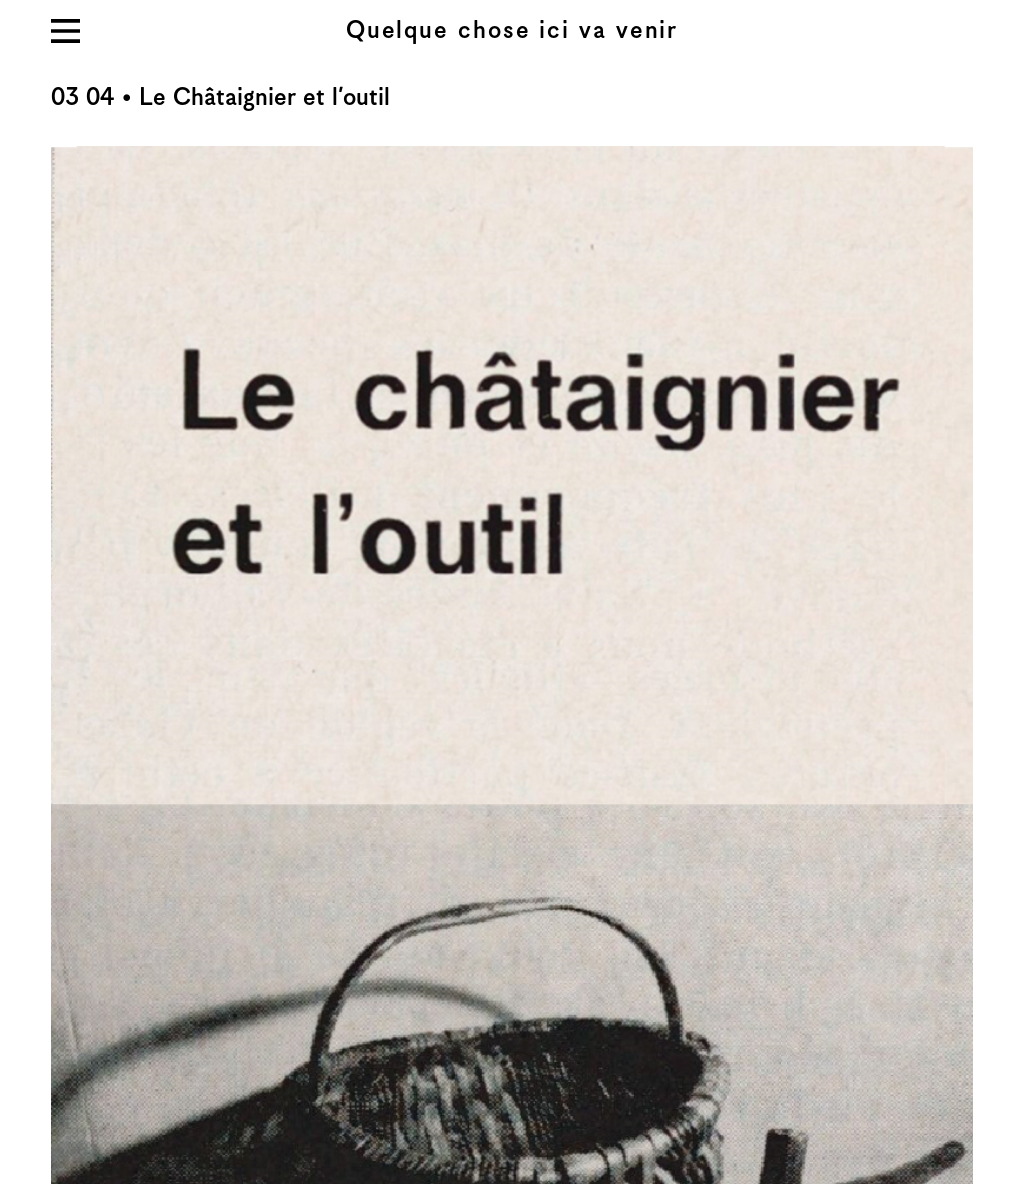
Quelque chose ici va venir (512, 31)
